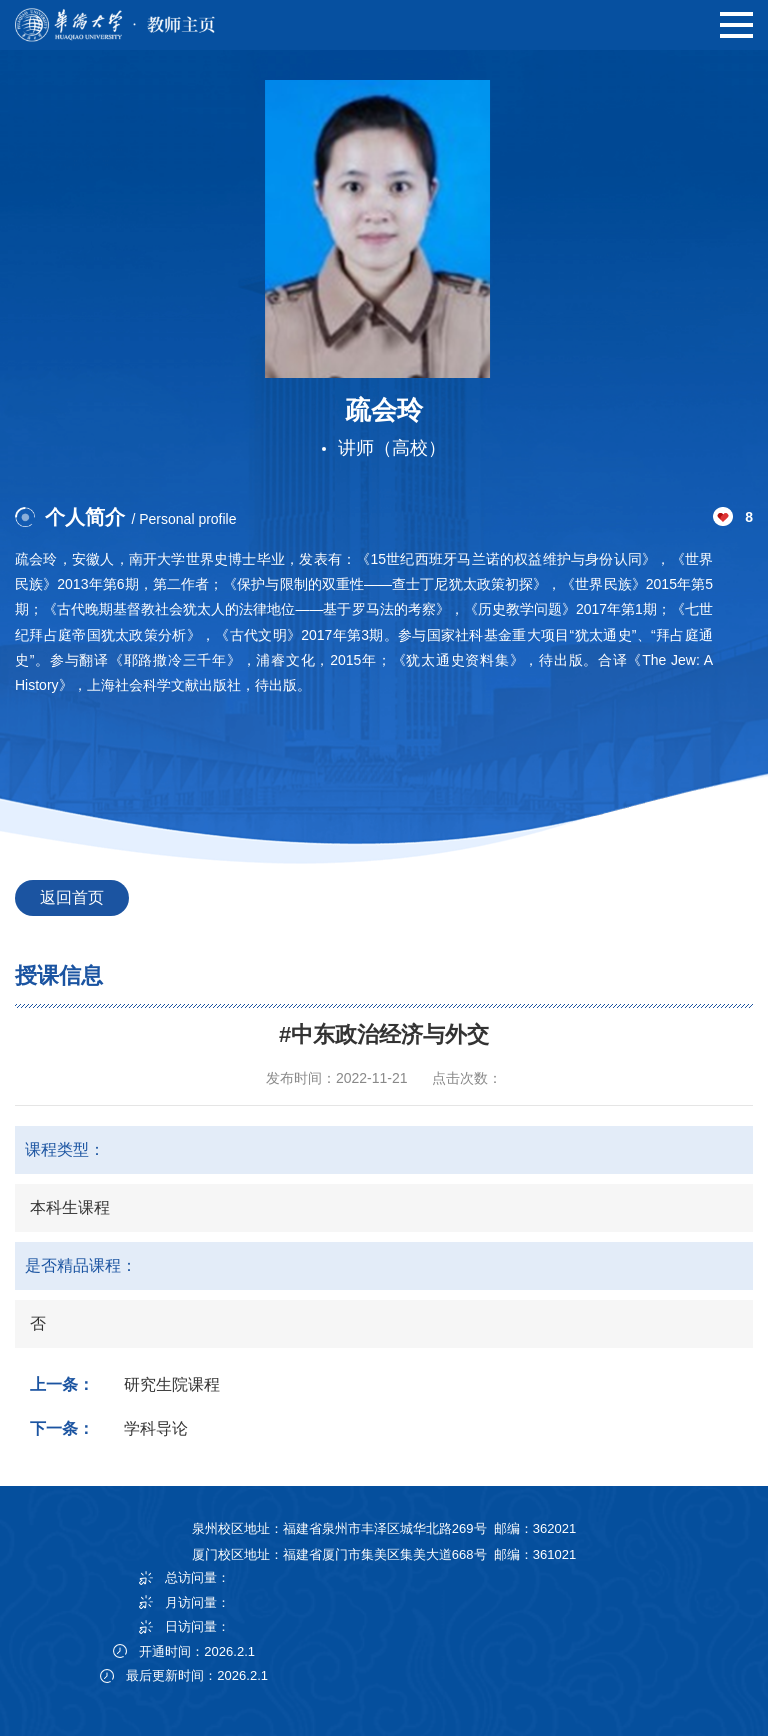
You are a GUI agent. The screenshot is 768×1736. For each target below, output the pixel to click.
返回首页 (72, 897)
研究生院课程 (172, 1384)
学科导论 (156, 1428)
